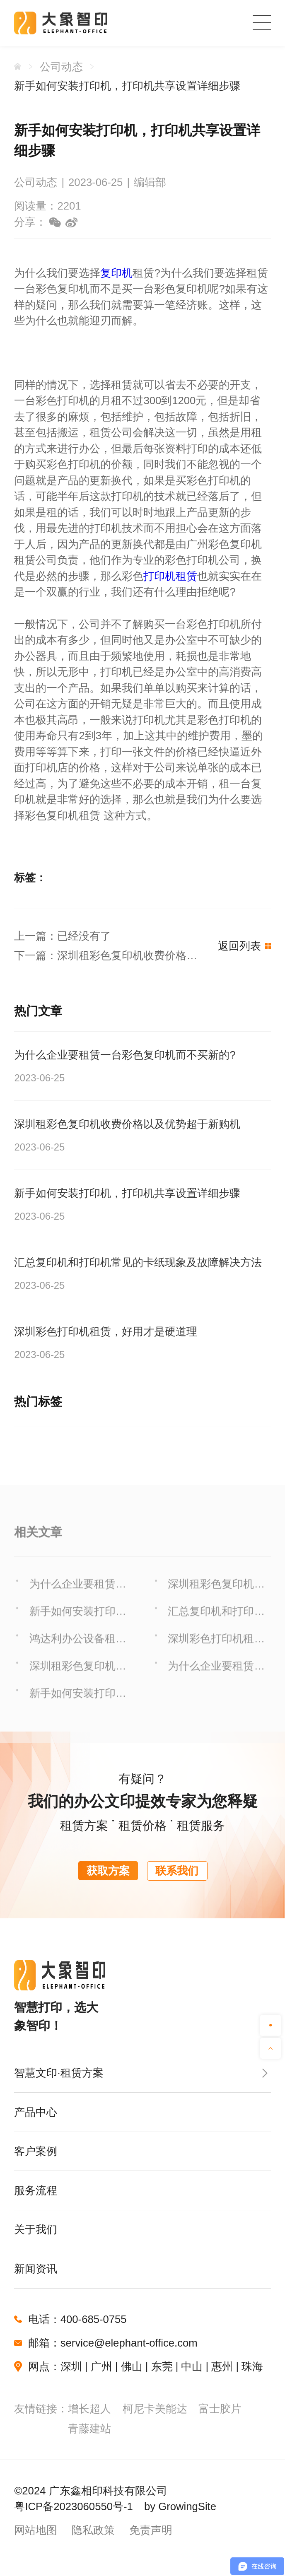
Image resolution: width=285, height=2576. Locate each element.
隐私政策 (93, 2530)
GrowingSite (187, 2506)
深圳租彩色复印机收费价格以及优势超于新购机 (216, 1598)
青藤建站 (89, 2428)
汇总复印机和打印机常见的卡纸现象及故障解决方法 (216, 1625)
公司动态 (61, 66)
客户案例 (35, 2151)
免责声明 (150, 2530)
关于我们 (35, 2229)
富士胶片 (220, 2408)
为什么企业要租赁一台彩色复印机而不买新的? (77, 1598)
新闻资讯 (35, 2269)
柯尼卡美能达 (155, 2408)
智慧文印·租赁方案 (58, 2073)
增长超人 (89, 2408)
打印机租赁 (170, 576)
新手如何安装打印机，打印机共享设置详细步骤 (127, 86)
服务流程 (35, 2190)
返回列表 (244, 946)
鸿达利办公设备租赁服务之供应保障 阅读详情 (79, 1653)
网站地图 (35, 2530)
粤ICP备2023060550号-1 (73, 2506)
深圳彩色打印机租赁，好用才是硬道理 (216, 1653)
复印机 (116, 273)
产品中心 (35, 2112)
